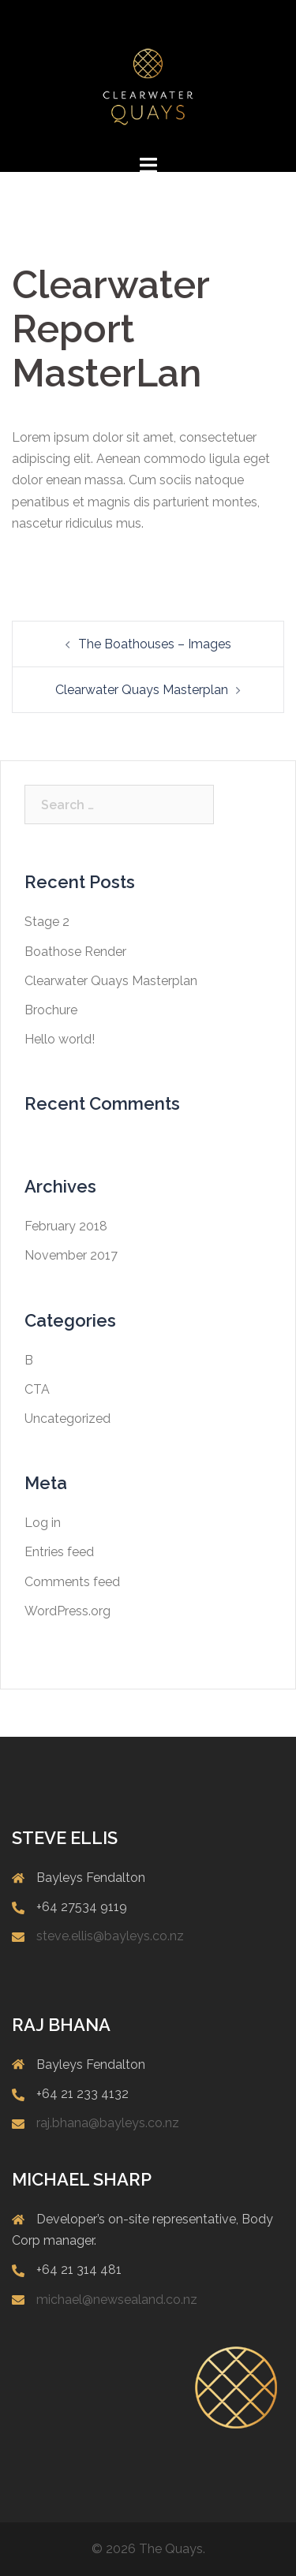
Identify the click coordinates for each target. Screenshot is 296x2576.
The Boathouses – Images (154, 644)
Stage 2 (46, 921)
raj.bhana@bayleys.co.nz (107, 2122)
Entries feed (59, 1551)
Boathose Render (75, 951)
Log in (42, 1522)
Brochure (50, 1009)
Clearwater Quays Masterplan (141, 689)
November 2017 (71, 1255)
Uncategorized (67, 1418)
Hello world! (59, 1039)
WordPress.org (67, 1610)
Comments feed (72, 1581)
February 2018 (65, 1226)
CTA (37, 1389)
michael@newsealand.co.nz (116, 2299)
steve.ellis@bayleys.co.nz (110, 1935)
